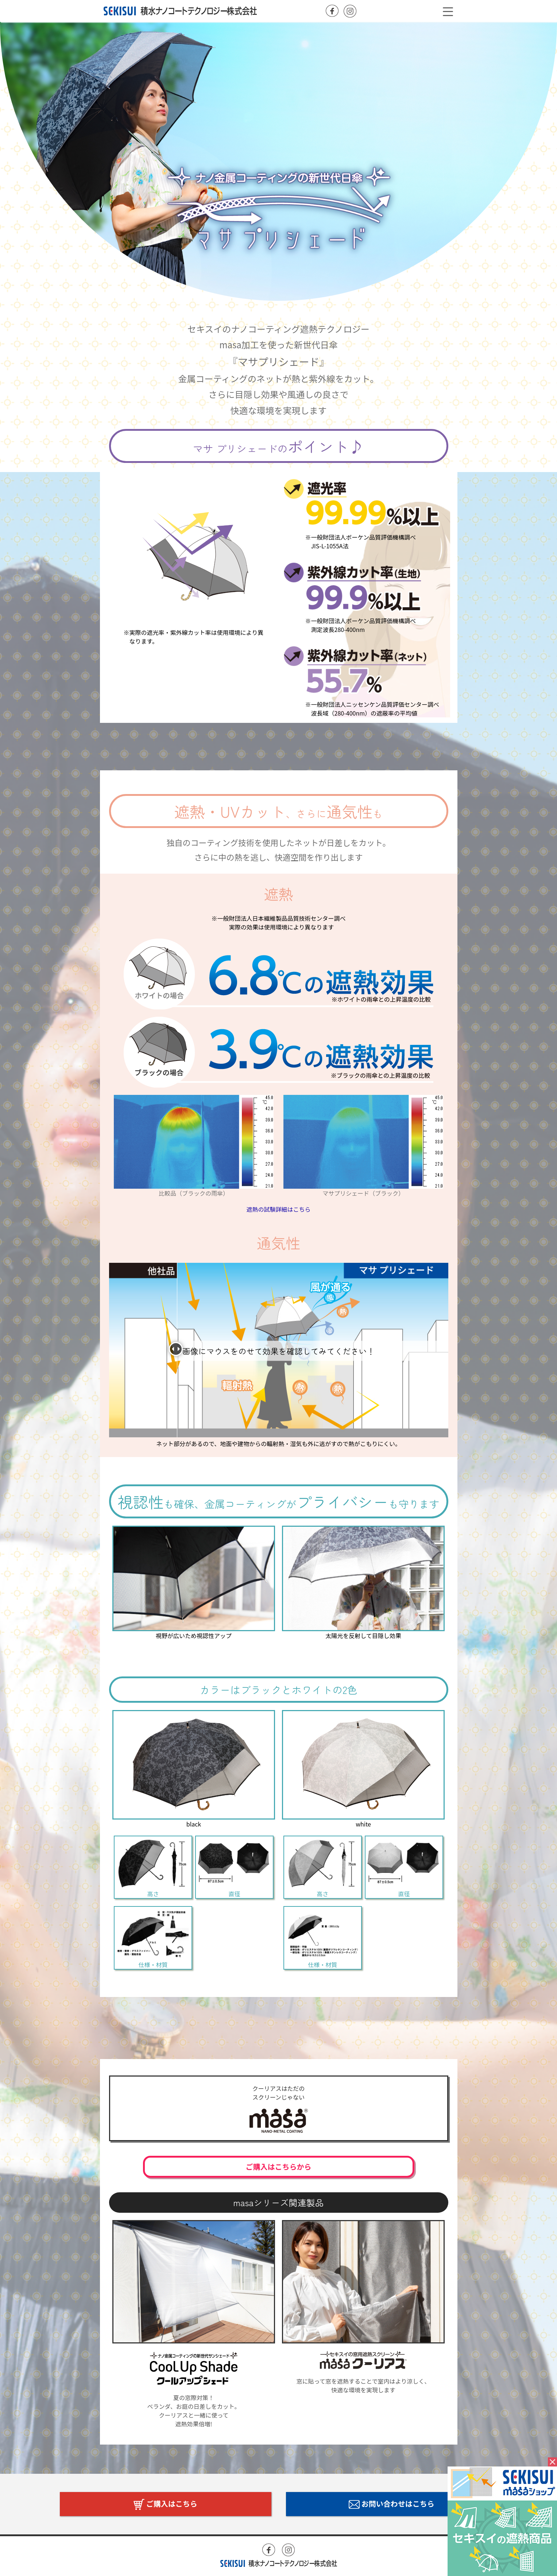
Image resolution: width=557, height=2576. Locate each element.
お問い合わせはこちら (391, 2504)
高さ (153, 1867)
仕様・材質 (153, 1938)
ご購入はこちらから (279, 2166)
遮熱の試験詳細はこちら (278, 1209)
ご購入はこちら (165, 2504)
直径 (234, 1867)
